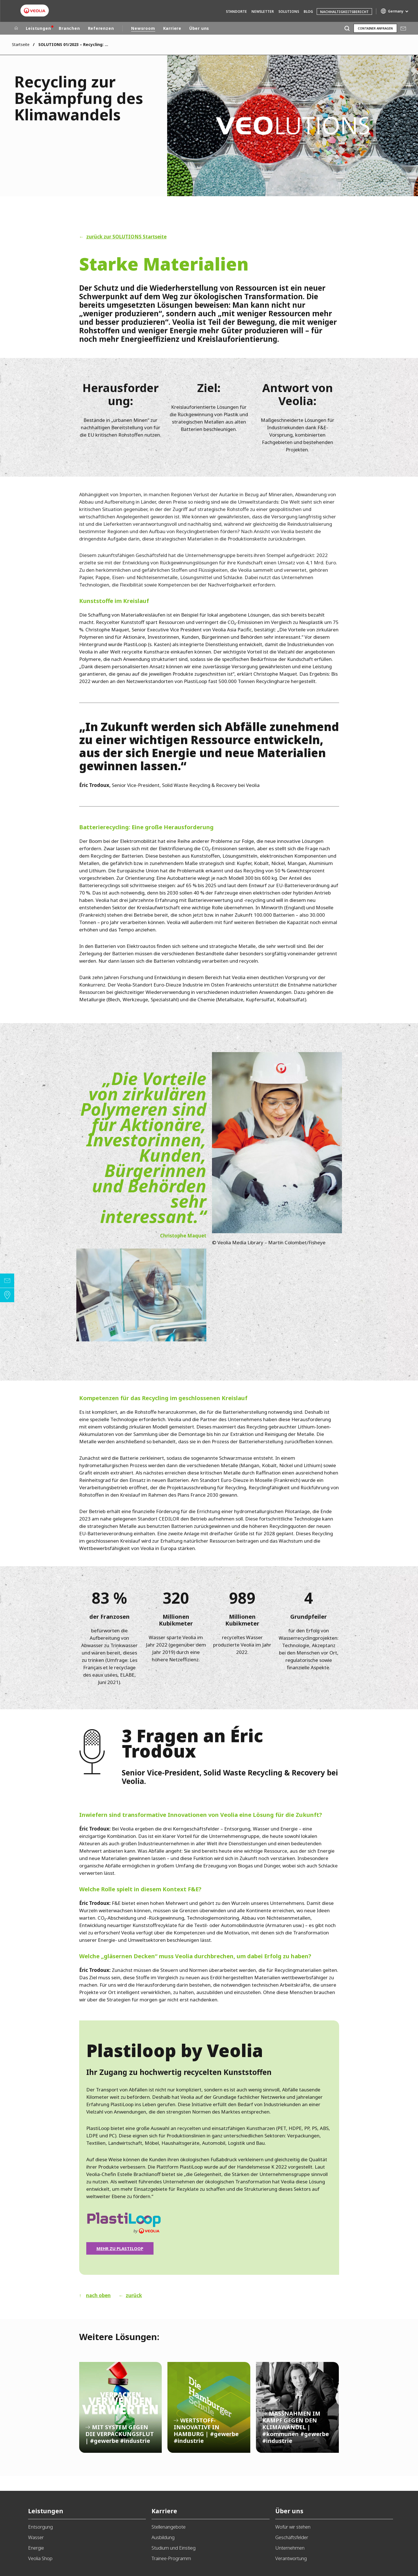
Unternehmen (289, 2547)
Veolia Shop (40, 2558)
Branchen (69, 28)
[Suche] (347, 28)
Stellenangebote (169, 2526)
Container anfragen (375, 28)
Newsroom (143, 28)
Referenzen (101, 28)
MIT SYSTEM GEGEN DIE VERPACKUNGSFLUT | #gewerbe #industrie (120, 2407)
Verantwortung (291, 2558)
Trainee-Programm (171, 2558)
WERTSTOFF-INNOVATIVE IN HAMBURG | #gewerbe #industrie (208, 2407)
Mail (403, 28)
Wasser (36, 2537)
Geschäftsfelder (291, 2537)
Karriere (172, 28)
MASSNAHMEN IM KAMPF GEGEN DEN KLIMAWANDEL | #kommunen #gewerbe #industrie (297, 2407)
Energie (36, 2547)
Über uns (199, 28)
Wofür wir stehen (292, 2526)
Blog (308, 11)
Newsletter (262, 11)
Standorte (236, 11)
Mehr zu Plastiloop (119, 2248)
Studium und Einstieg (174, 2547)
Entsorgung (40, 2526)
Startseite (21, 44)
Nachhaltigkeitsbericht (344, 11)
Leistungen (38, 28)
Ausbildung (163, 2537)
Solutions (288, 11)
